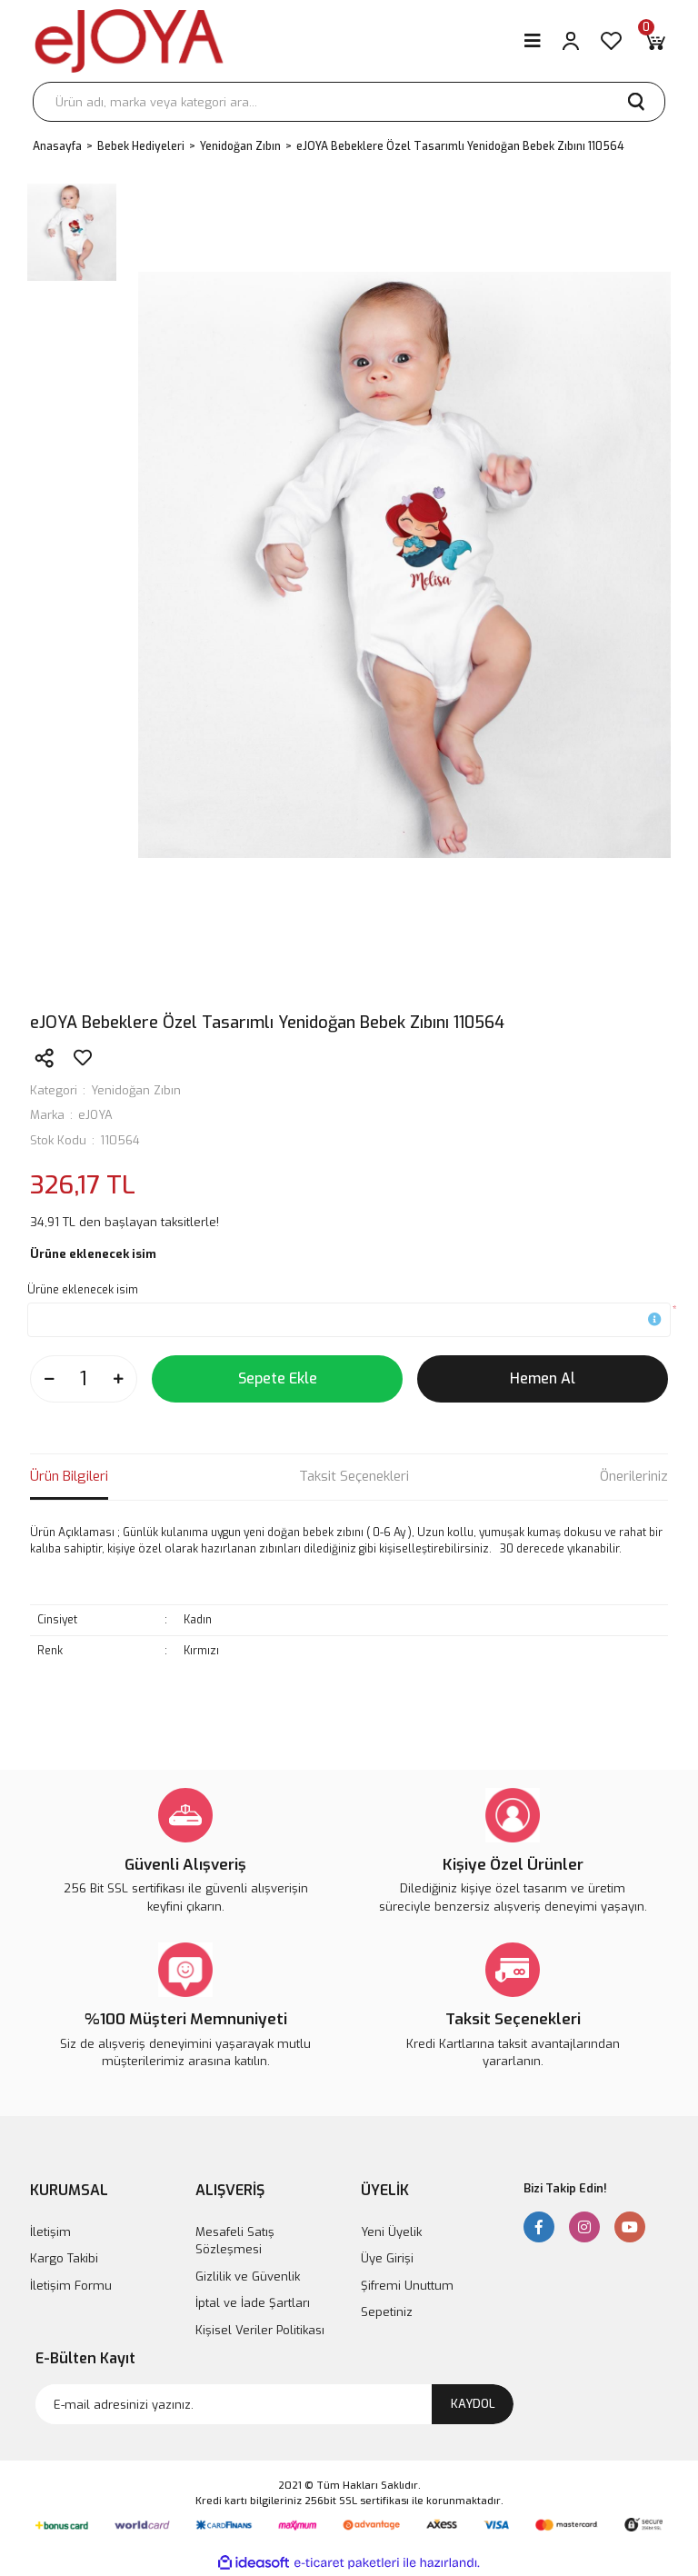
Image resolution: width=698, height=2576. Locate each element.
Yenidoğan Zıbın (136, 1090)
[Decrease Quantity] (49, 1379)
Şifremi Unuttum (407, 2285)
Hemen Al (542, 1378)
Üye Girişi (387, 2258)
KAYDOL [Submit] (473, 2403)
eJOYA (95, 1115)
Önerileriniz (634, 1476)
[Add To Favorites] (82, 1058)
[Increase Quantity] (118, 1379)
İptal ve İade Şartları (252, 2303)
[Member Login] (571, 41)
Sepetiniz (387, 2312)
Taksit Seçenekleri (354, 1476)
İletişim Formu (71, 2285)
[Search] (349, 102)
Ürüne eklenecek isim (82, 1290)
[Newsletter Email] (274, 2404)
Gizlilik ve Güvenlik (247, 2276)
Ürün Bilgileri (69, 1476)
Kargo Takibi (64, 2258)
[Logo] (129, 41)
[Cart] (654, 41)
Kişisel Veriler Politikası (259, 2330)
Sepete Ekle (277, 1378)
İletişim (50, 2232)
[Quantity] (83, 1379)
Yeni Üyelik (391, 2232)
